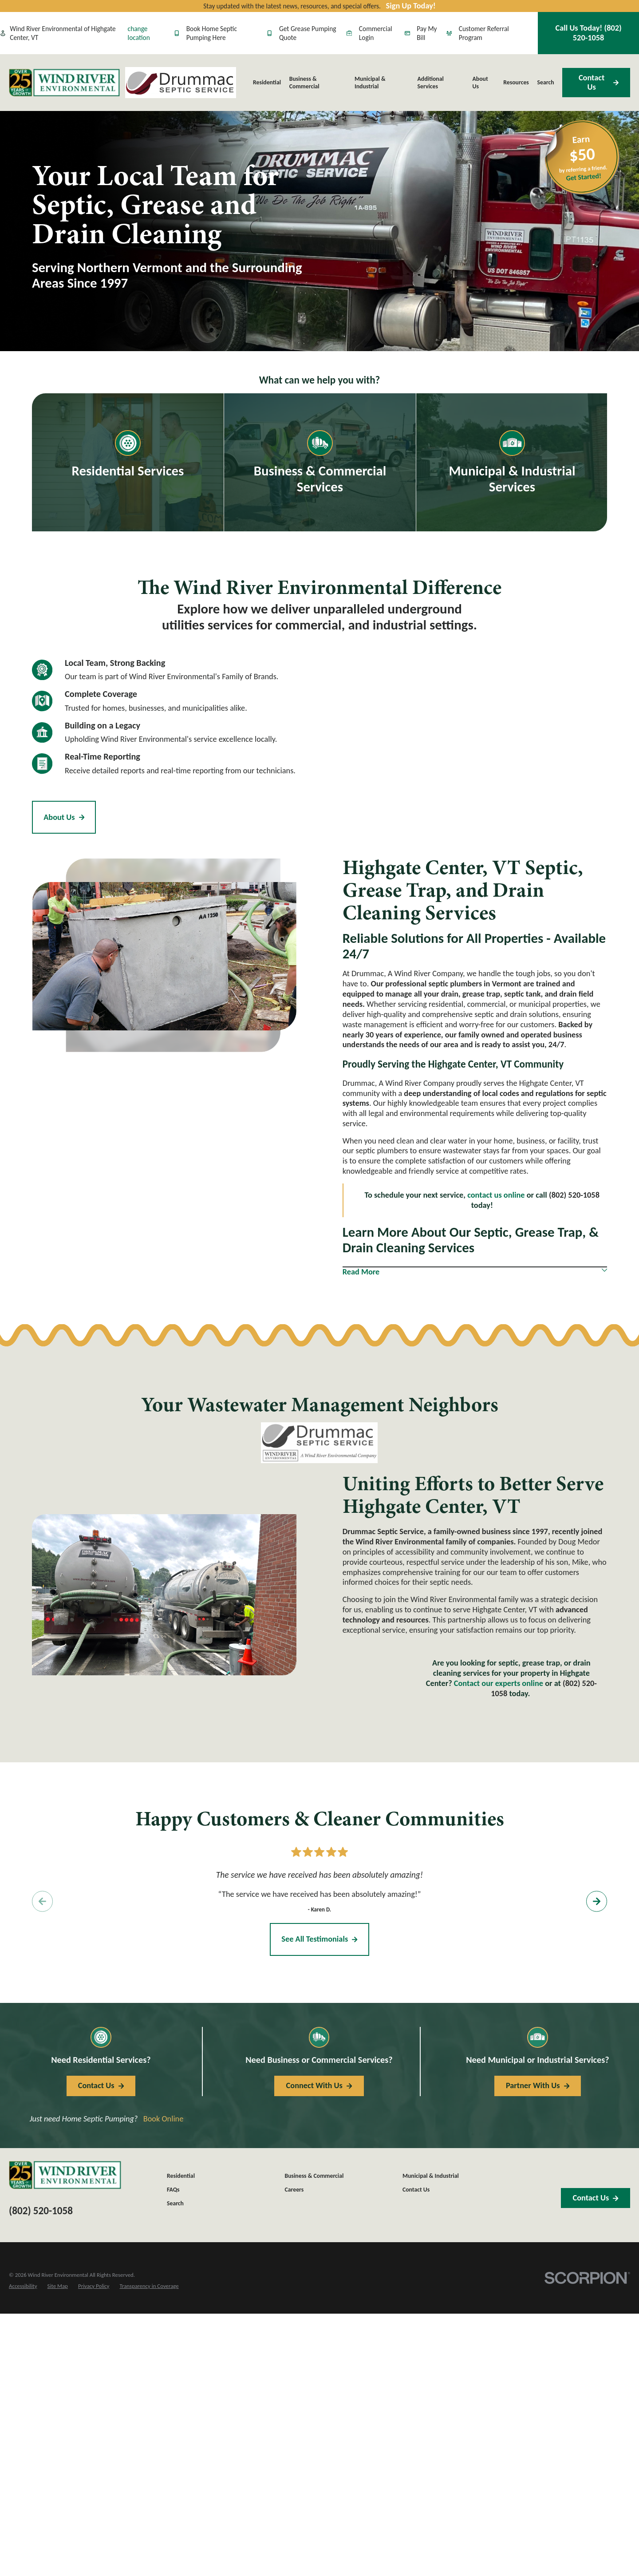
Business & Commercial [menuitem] (304, 82)
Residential (181, 2176)
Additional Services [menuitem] (430, 82)
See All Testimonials (319, 1939)
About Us (63, 817)
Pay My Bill (421, 32)
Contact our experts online (498, 1683)
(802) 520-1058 (41, 2210)
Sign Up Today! (411, 6)
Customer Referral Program (477, 32)
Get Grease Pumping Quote (301, 32)
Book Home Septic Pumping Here (205, 32)
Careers (294, 2189)
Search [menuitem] (545, 82)
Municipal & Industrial (430, 2176)
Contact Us (599, 82)
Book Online (163, 2119)
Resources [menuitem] (516, 82)
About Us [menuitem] (480, 82)
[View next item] (596, 1901)
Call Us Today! (589, 32)
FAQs (173, 2189)
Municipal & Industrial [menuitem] (370, 82)
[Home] (64, 82)
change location (139, 32)
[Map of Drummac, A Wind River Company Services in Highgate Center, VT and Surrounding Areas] (466, 755)
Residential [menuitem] (267, 82)
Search (175, 2203)
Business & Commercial (313, 2176)
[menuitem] (23, 2286)
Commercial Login (369, 32)
